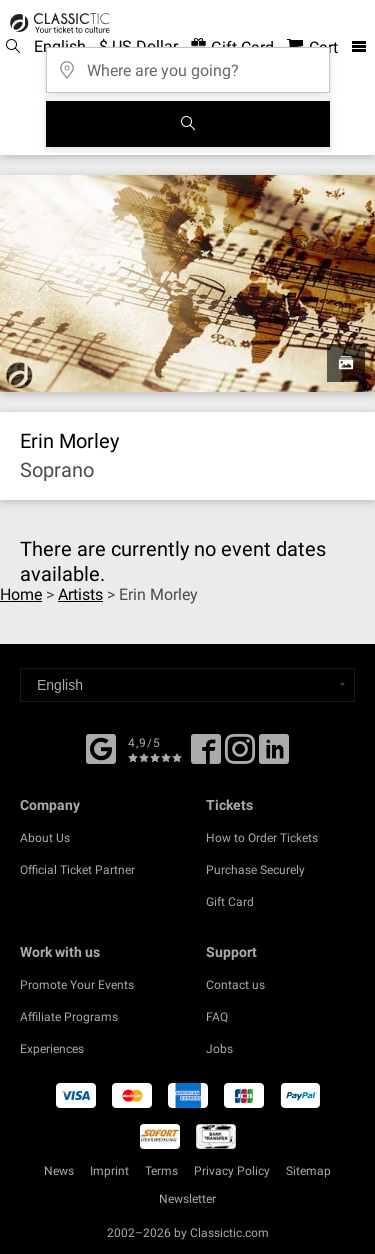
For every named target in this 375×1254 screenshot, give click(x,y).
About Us (45, 838)
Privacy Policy (232, 1171)
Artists (80, 594)
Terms (161, 1171)
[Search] (188, 124)
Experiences (52, 1049)
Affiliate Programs (69, 1017)
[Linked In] (274, 756)
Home (21, 594)
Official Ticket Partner (77, 870)
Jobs (219, 1049)
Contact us (235, 985)
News (59, 1171)
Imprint (109, 1171)
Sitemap (308, 1171)
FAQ (217, 1017)
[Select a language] (187, 685)
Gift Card (230, 902)
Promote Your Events (77, 985)
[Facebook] (101, 747)
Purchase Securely (255, 870)
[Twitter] (240, 756)
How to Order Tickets (262, 838)
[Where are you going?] (188, 63)
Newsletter (187, 1199)
